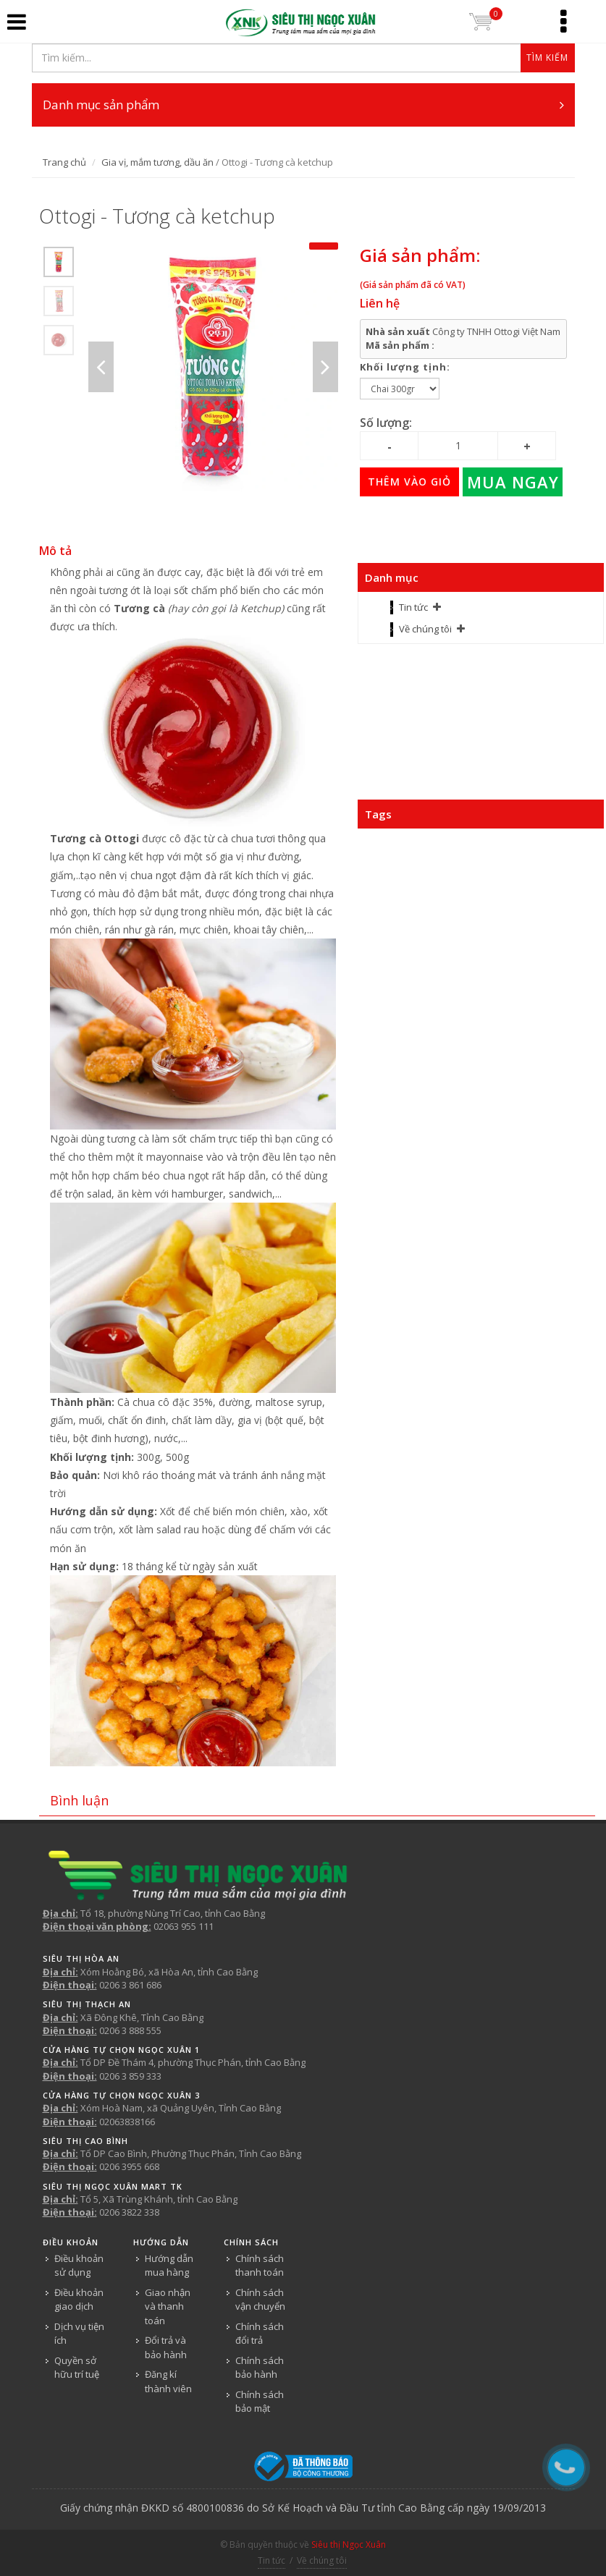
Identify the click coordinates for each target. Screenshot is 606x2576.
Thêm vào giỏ (409, 481)
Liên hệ (380, 303)
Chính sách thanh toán (259, 2265)
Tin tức (413, 607)
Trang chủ (64, 162)
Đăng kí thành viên (168, 2381)
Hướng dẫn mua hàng (169, 2265)
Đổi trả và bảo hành (166, 2347)
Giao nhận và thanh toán (167, 2306)
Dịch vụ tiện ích (79, 2333)
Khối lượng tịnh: (405, 366)
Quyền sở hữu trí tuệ (76, 2367)
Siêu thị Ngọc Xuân (348, 2544)
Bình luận (79, 1800)
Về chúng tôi (425, 628)
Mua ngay (513, 482)
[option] (58, 261)
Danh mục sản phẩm (303, 105)
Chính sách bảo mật (259, 2401)
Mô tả (55, 551)
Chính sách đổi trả (259, 2333)
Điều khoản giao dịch (79, 2299)
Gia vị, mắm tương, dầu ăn (157, 162)
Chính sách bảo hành (259, 2367)
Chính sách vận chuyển (260, 2299)
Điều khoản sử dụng (79, 2265)
